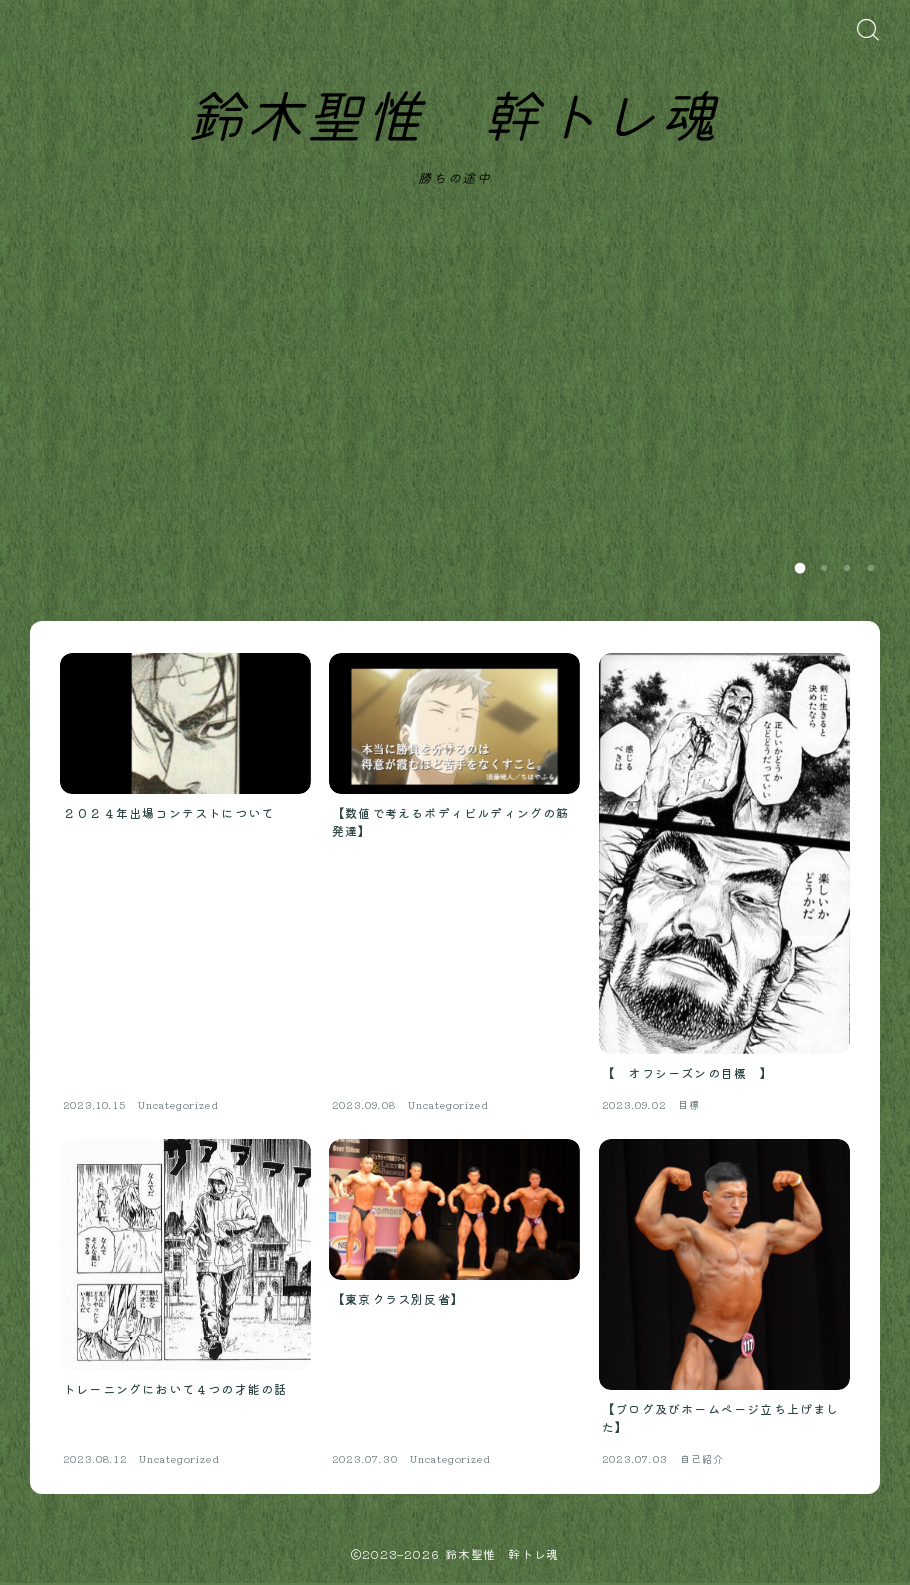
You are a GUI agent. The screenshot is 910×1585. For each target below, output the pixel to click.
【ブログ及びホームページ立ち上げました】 (719, 410)
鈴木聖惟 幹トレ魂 (452, 120)
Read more (604, 568)
